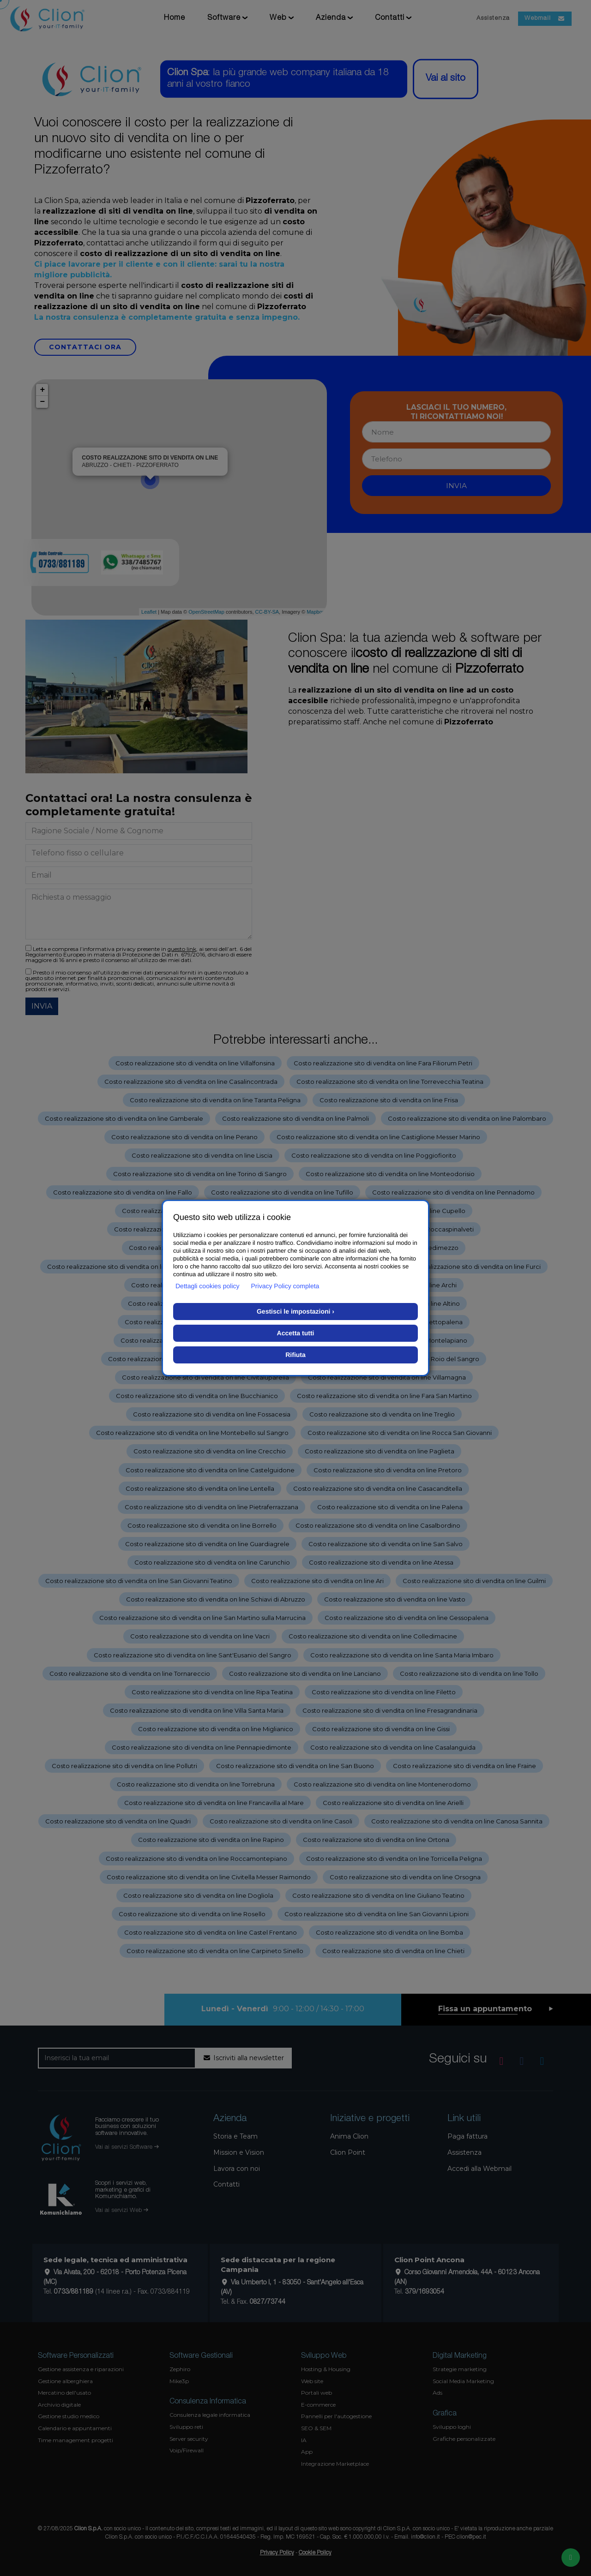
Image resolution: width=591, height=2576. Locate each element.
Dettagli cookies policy (207, 1286)
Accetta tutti (295, 1333)
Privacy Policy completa (285, 1286)
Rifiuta (295, 1354)
